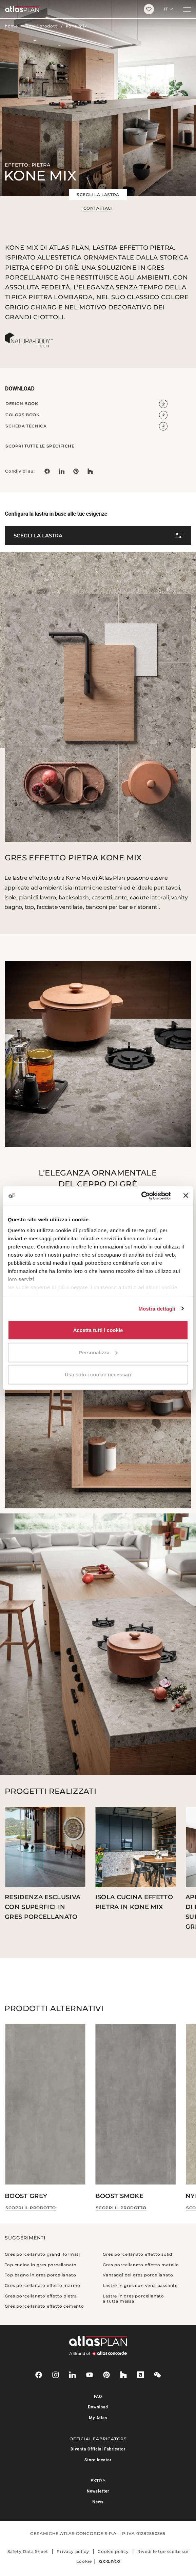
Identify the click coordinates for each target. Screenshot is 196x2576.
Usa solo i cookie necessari (98, 1374)
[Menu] (187, 9)
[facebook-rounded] (38, 2374)
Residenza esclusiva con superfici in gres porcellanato (42, 1907)
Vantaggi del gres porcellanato (138, 2274)
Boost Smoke (119, 2196)
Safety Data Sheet (27, 2551)
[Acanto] (109, 2561)
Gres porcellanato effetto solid (137, 2254)
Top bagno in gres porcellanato (40, 2274)
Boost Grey (26, 2196)
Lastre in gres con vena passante (140, 2285)
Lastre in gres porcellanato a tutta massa (133, 2298)
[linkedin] (72, 2374)
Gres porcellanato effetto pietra (41, 2295)
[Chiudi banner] (185, 1195)
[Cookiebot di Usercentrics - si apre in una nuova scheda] (141, 1195)
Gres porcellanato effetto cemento (44, 2306)
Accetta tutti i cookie (98, 1330)
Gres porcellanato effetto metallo (141, 2264)
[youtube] (89, 2374)
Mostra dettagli (156, 1308)
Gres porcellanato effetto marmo (42, 2285)
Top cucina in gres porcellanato (41, 2264)
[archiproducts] (140, 2374)
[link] (76, 471)
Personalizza (98, 1352)
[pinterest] (106, 2374)
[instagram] (55, 2374)
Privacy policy (73, 2551)
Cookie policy (113, 2551)
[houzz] (123, 2374)
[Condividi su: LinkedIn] (61, 471)
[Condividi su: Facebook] (47, 471)
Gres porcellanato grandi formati (42, 2254)
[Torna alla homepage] (69, 9)
